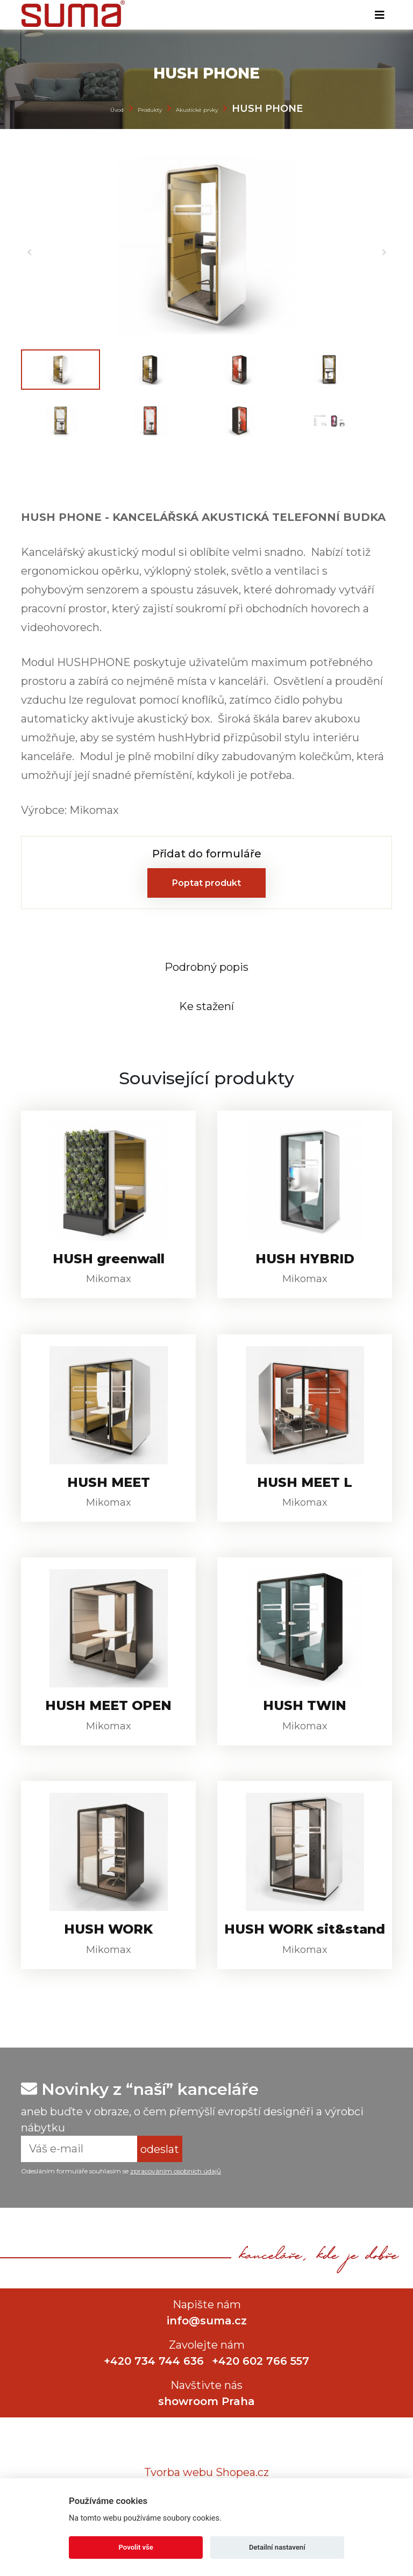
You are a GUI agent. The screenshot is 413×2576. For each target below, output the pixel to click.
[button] (29, 239)
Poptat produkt (206, 883)
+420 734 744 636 (153, 2398)
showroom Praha (206, 2438)
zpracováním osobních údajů (175, 2209)
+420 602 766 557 (262, 2398)
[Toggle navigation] (379, 15)
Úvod (117, 109)
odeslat (159, 2186)
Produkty (150, 109)
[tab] (206, 968)
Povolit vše (136, 2547)
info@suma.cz (207, 2357)
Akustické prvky (197, 109)
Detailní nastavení (277, 2547)
